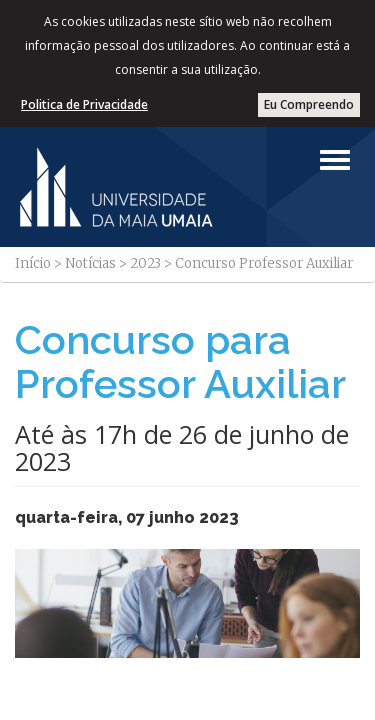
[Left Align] (335, 160)
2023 (145, 263)
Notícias (90, 263)
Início (33, 263)
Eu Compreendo (309, 104)
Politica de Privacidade (84, 104)
